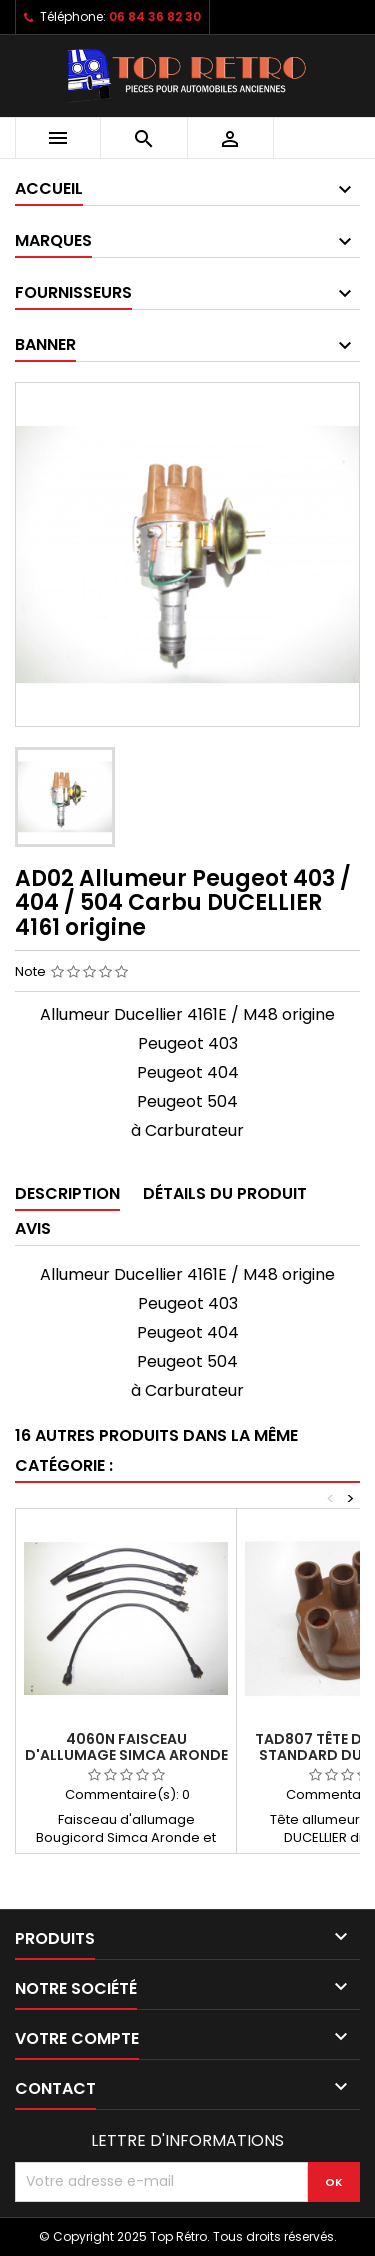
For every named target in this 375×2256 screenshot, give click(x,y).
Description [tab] (67, 1193)
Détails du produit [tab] (225, 1193)
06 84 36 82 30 (155, 16)
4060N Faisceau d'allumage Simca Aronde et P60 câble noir (126, 1755)
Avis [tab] (33, 1228)
